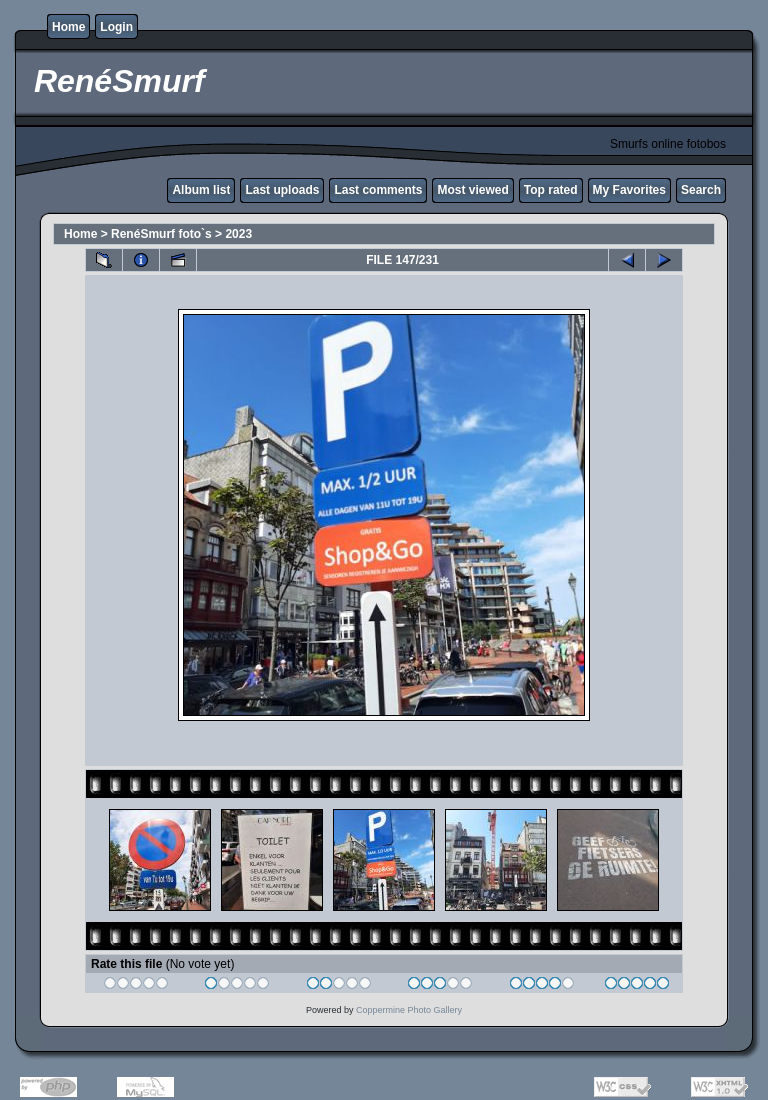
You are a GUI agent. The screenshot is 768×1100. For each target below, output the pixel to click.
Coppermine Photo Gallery (409, 1010)
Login (116, 27)
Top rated (551, 190)
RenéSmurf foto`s (161, 234)
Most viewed (472, 190)
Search (701, 190)
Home (68, 27)
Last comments (378, 190)
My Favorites (629, 190)
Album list (201, 190)
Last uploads (282, 190)
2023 (238, 234)
